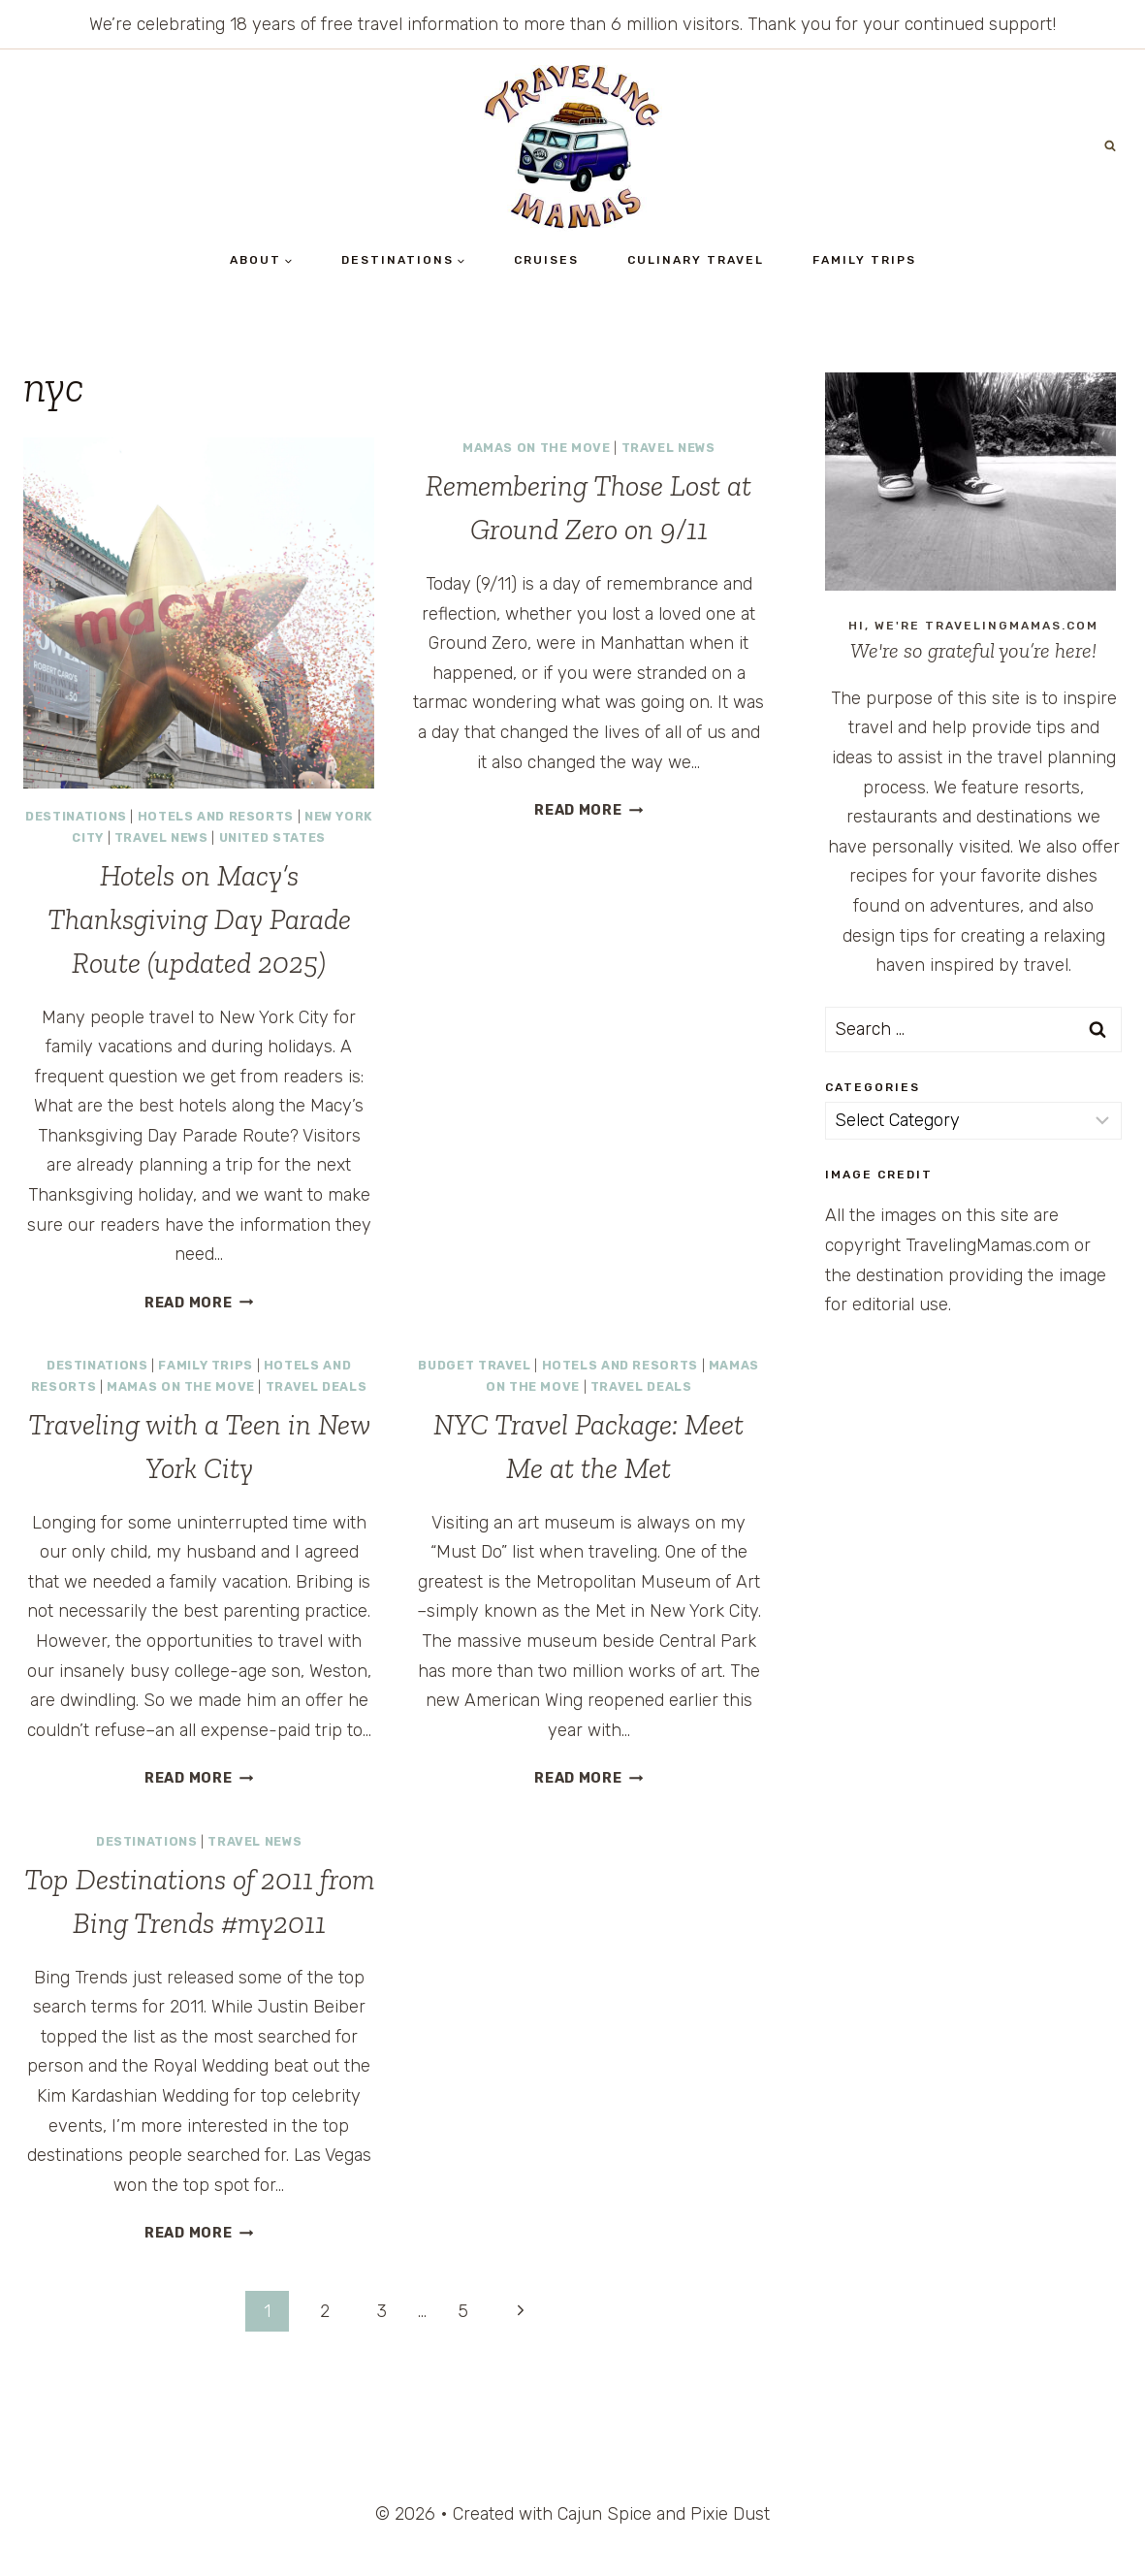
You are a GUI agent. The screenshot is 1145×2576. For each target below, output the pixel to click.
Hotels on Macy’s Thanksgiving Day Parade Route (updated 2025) (199, 919)
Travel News (161, 837)
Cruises (546, 260)
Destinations (76, 816)
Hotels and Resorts (216, 816)
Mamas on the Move (536, 447)
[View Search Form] (1110, 146)
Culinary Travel (695, 260)
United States (272, 837)
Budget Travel (474, 1365)
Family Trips (864, 260)
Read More (198, 1303)
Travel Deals (316, 1386)
